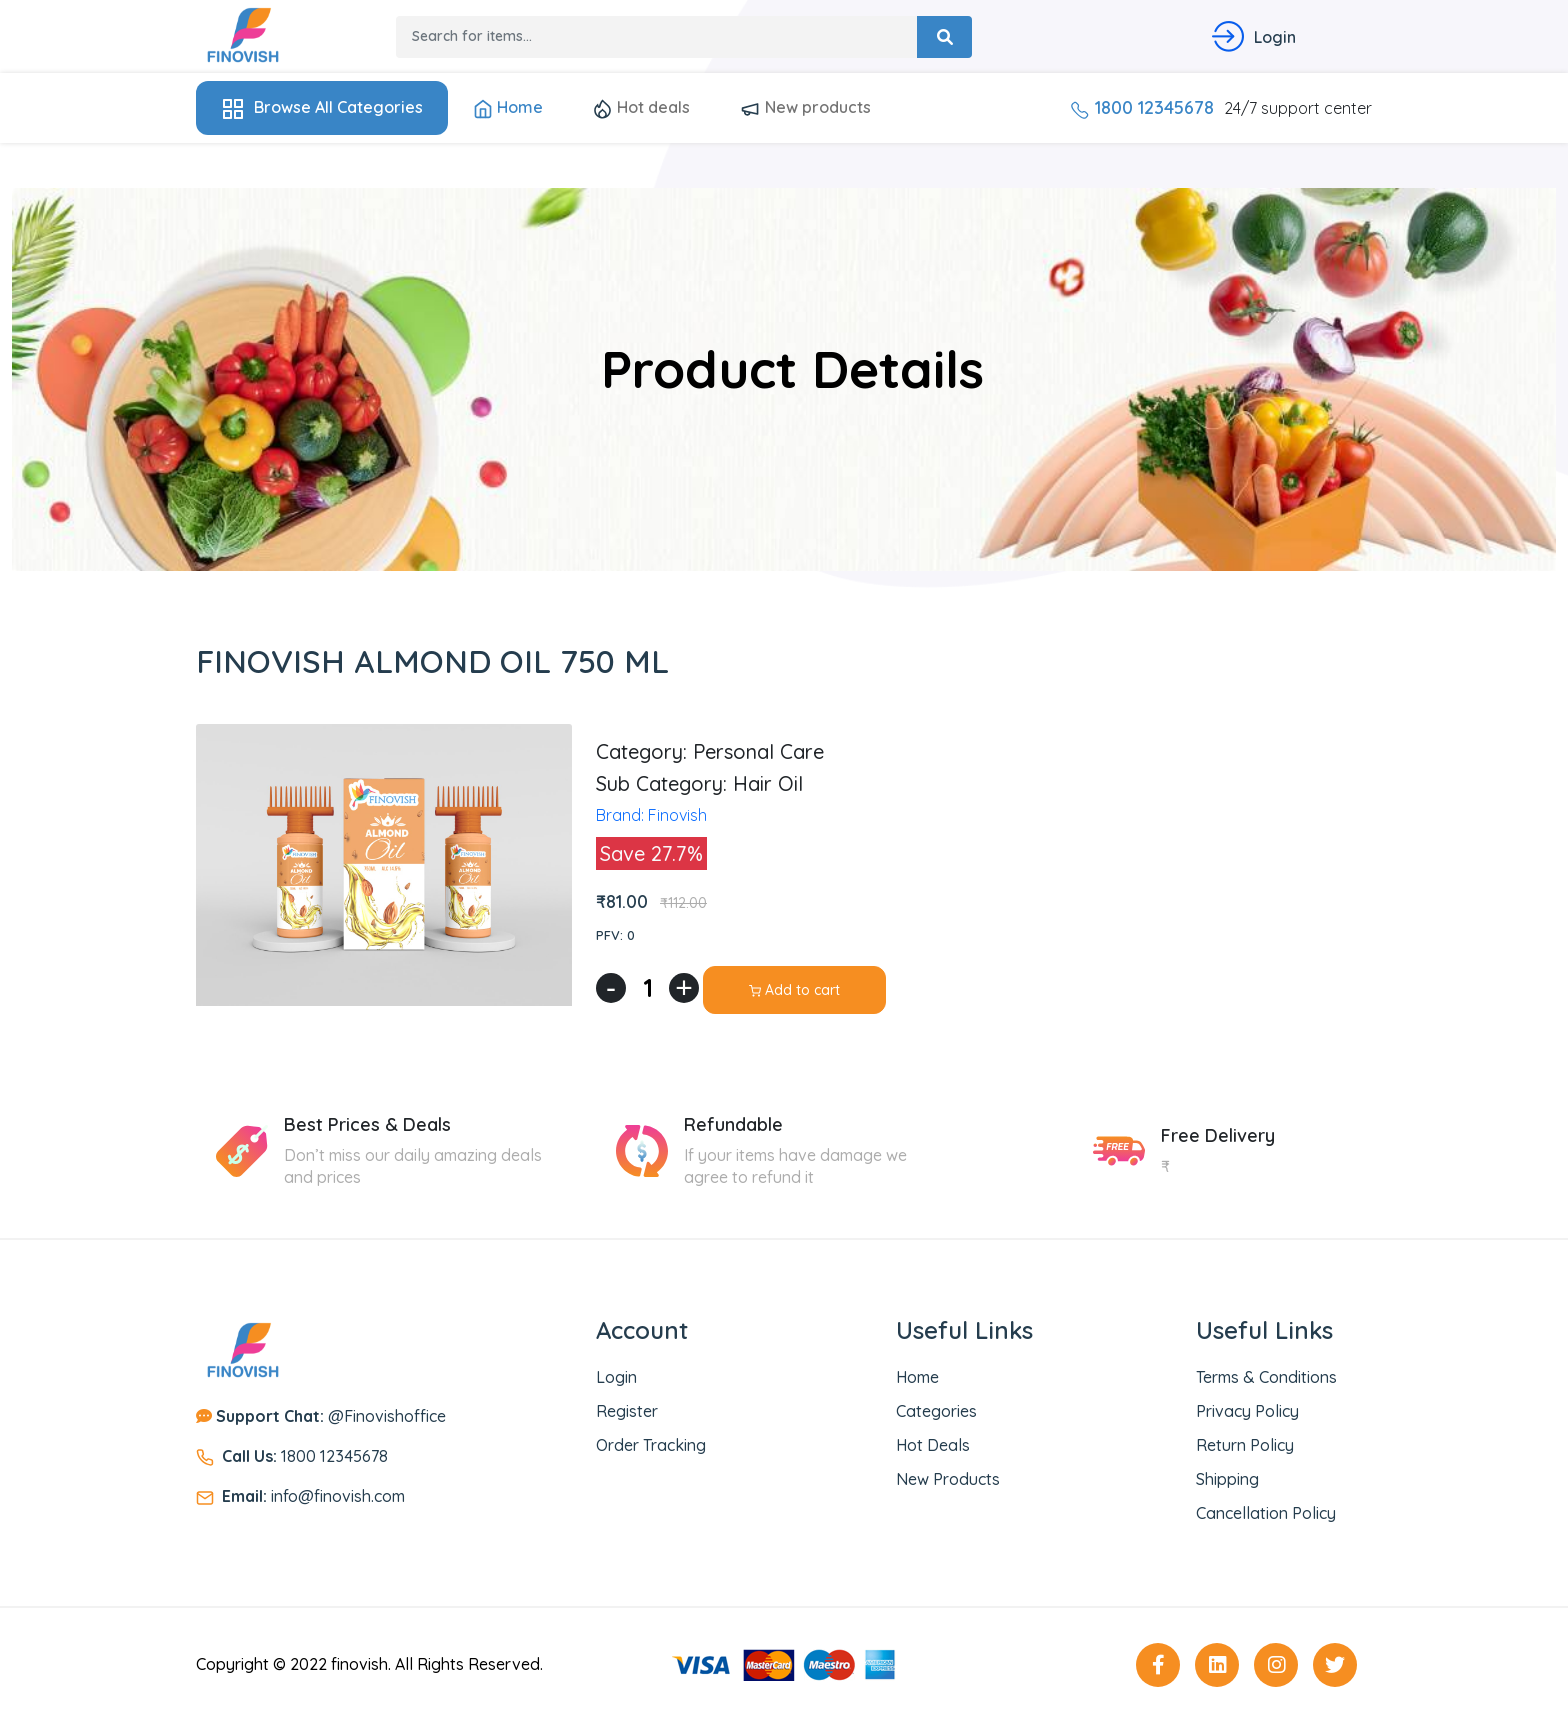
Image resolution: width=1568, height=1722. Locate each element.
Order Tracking (651, 1445)
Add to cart (794, 990)
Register (627, 1411)
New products (805, 108)
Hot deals (641, 108)
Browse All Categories (322, 109)
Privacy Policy (1247, 1411)
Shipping (1227, 1479)
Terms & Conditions (1266, 1377)
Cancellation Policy (1266, 1513)
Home (508, 108)
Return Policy (1245, 1445)
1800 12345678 (1141, 107)
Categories (936, 1411)
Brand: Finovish (651, 815)
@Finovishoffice (331, 1416)
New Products (948, 1479)
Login (616, 1377)
